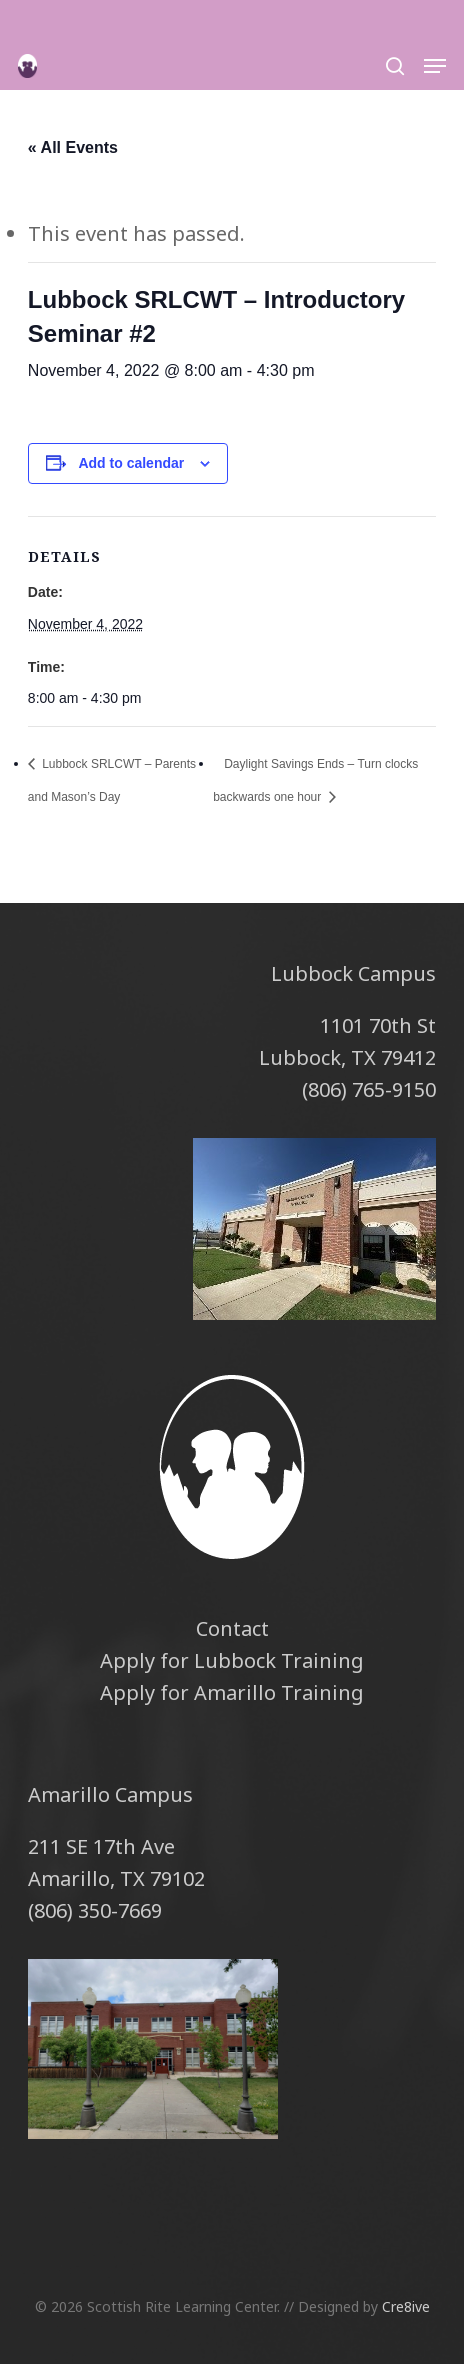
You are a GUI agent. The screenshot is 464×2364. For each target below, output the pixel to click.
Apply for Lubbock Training (232, 1660)
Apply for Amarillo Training (232, 1692)
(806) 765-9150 (369, 1089)
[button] (435, 66)
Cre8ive (406, 2306)
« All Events (73, 147)
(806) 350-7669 (95, 1910)
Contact (232, 1628)
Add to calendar (131, 463)
